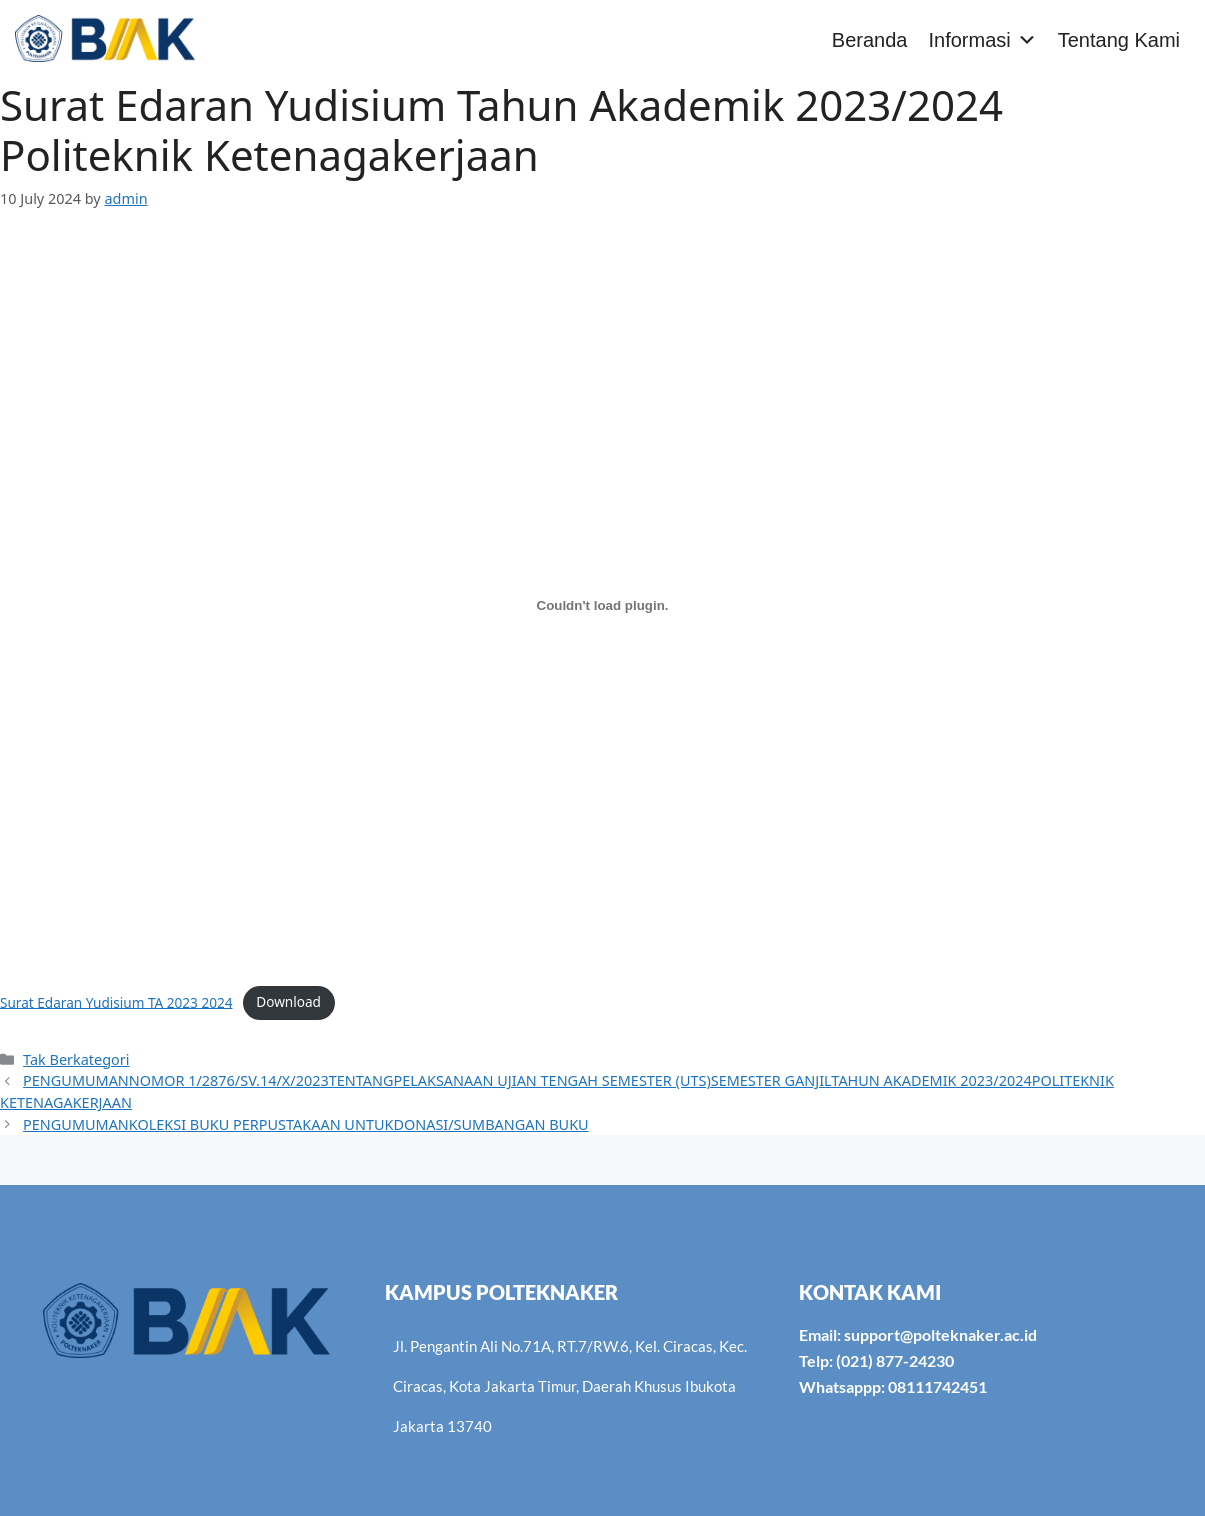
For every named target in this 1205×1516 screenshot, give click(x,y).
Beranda (870, 40)
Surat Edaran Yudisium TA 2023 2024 (116, 1001)
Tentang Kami (1119, 40)
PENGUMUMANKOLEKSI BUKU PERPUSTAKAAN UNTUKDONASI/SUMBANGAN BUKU (306, 1124)
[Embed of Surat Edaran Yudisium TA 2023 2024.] (602, 605)
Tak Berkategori (76, 1059)
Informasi (982, 40)
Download (288, 1001)
